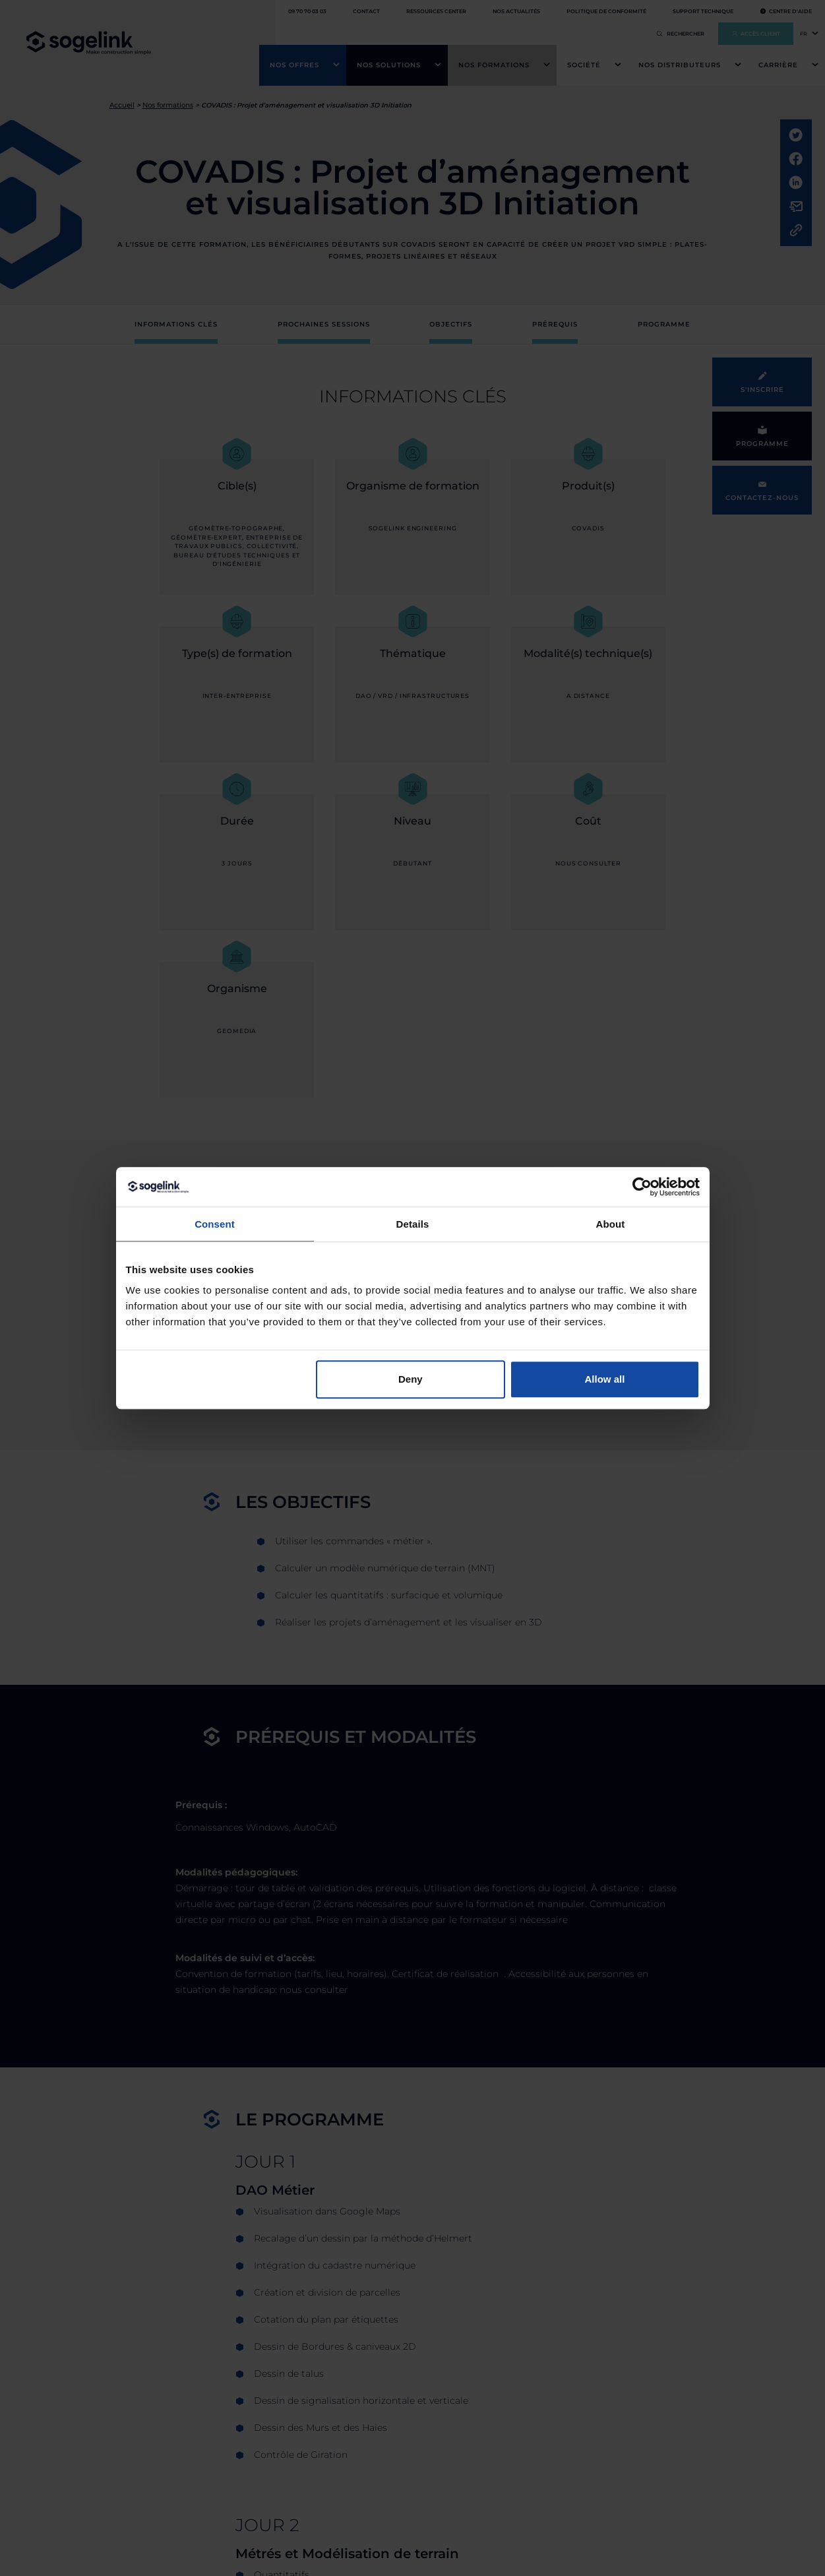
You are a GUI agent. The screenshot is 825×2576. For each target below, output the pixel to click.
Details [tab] (412, 1224)
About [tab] (610, 1224)
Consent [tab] (215, 1224)
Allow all (605, 1379)
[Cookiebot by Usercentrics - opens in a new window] (642, 1187)
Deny (410, 1379)
